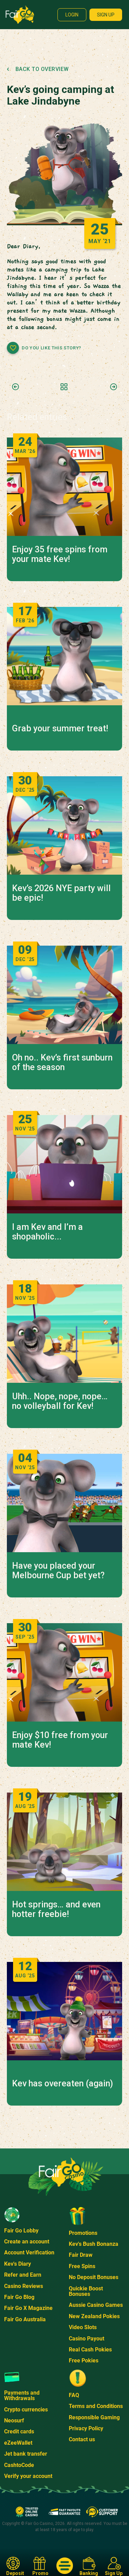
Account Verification (29, 2252)
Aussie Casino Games (96, 2305)
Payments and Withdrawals (22, 2395)
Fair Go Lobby (21, 2230)
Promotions (83, 2233)
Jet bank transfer (25, 2454)
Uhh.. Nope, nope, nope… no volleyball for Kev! (60, 1401)
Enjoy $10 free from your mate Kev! (60, 1740)
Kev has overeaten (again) (62, 2083)
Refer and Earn (22, 2275)
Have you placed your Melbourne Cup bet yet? (58, 1570)
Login (71, 14)
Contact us (82, 2439)
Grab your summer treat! (60, 728)
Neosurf (14, 2420)
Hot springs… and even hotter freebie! (56, 1909)
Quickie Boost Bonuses (86, 2291)
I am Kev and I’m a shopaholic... (47, 1232)
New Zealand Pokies (94, 2316)
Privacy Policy (86, 2428)
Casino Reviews (23, 2286)
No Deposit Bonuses (93, 2277)
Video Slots (83, 2327)
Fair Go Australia (25, 2319)
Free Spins (82, 2266)
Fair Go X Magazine (28, 2308)
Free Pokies (83, 2360)
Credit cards (19, 2431)
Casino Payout (86, 2338)
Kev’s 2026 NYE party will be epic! (61, 893)
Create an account (26, 2241)
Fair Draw (81, 2255)
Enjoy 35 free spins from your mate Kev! (59, 554)
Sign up (106, 14)
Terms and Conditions (96, 2406)
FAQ (74, 2395)
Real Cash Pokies (90, 2349)
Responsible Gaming (94, 2417)
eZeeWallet (18, 2443)
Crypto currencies (26, 2409)
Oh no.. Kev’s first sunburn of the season (62, 1062)
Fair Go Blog (19, 2297)
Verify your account (28, 2476)
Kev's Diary (17, 2264)
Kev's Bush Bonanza (93, 2244)
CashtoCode (19, 2465)
